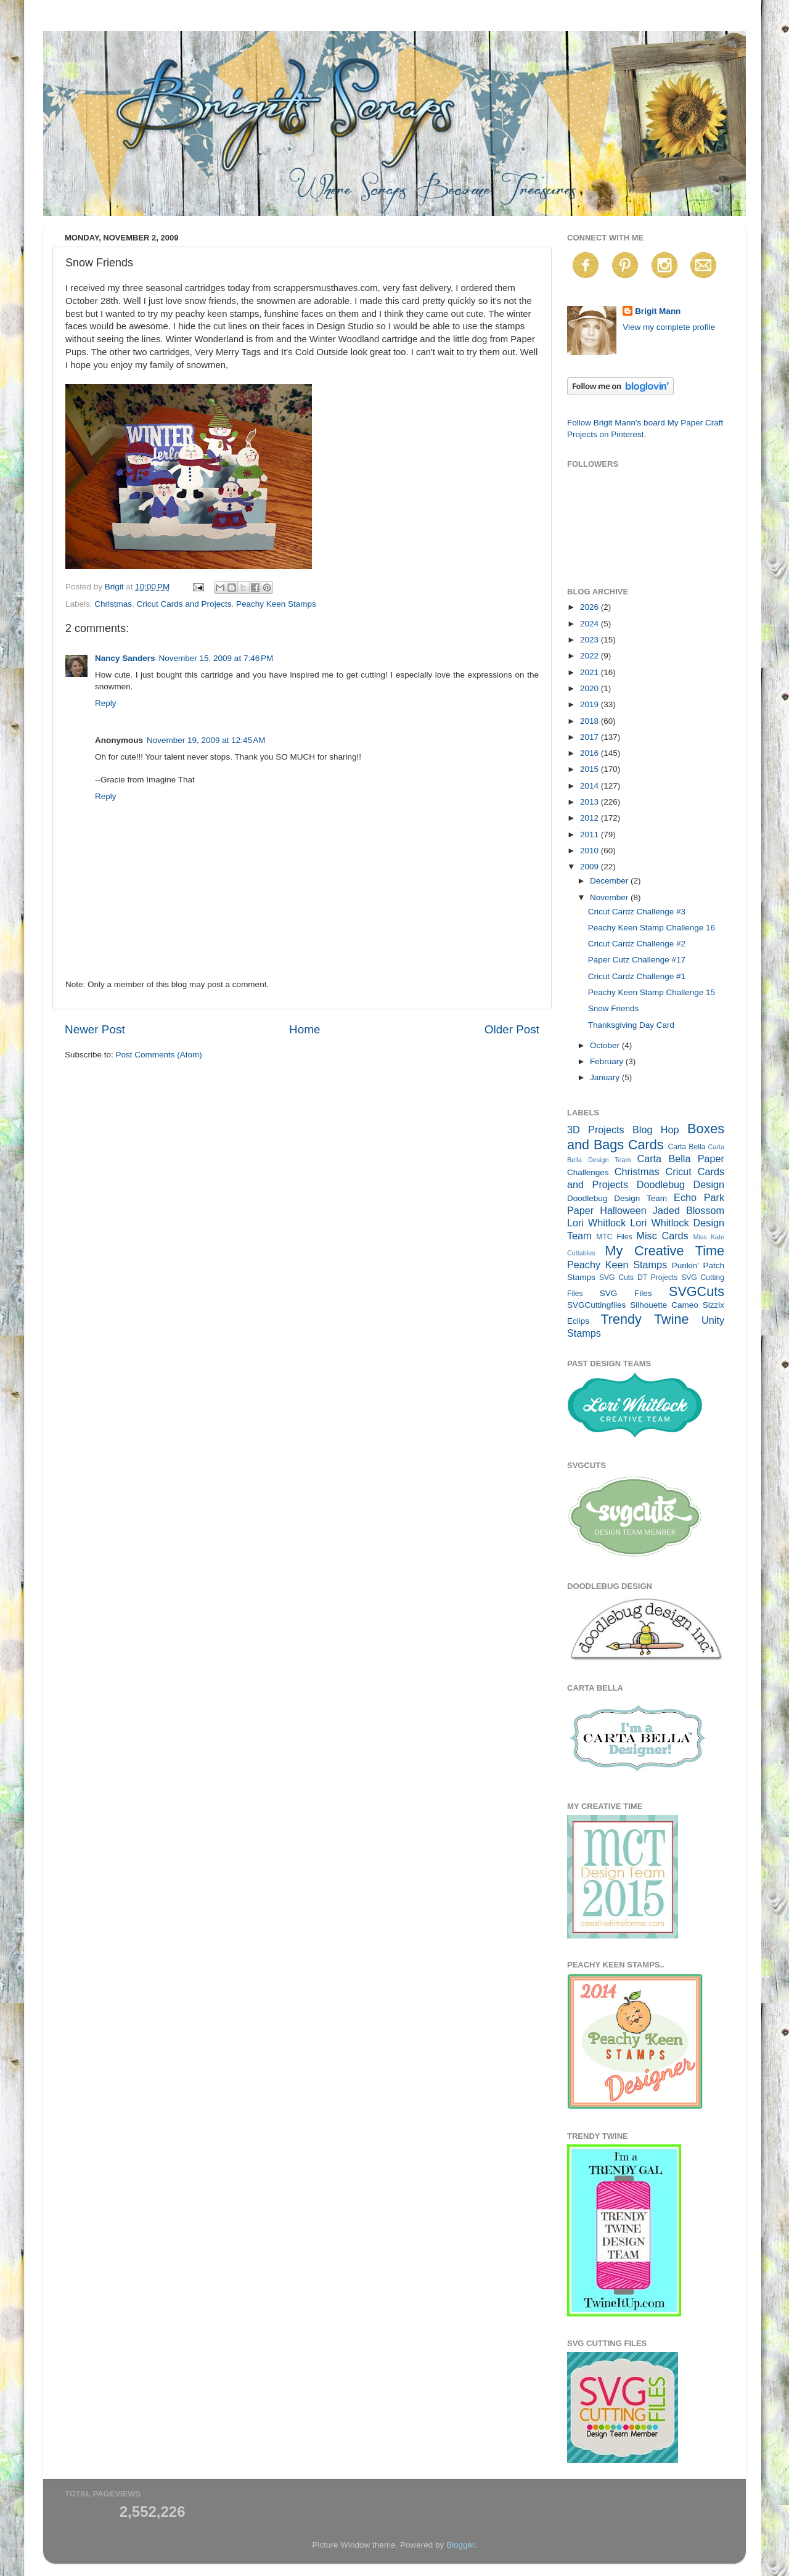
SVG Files (626, 1293)
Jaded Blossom (688, 1210)
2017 (590, 737)
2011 (590, 834)
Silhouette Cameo (664, 1305)
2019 (590, 704)
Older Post (511, 1029)
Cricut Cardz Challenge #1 (636, 976)
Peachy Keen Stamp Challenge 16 (651, 927)
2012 (590, 817)
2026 (590, 607)
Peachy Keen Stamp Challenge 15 (651, 992)
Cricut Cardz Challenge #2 (636, 943)
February (608, 1061)
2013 (590, 801)
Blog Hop (655, 1129)
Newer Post (95, 1029)
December (610, 880)
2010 (590, 850)
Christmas (113, 604)
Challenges (588, 1172)
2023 (590, 639)
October (606, 1045)
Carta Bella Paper (680, 1158)
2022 (590, 655)
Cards (646, 1144)
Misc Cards (662, 1235)
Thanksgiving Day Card (631, 1025)
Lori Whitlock (596, 1222)
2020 (590, 688)
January (606, 1077)
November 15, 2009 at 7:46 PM (216, 658)
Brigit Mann (658, 311)
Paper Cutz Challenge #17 (636, 959)
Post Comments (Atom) (159, 1054)
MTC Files (614, 1237)
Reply (106, 703)
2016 (590, 753)
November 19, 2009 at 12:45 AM (206, 740)
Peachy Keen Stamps (276, 604)
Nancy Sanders (125, 658)
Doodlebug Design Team (617, 1198)
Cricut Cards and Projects (184, 604)
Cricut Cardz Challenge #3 (636, 911)
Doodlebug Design (680, 1184)
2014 (590, 785)
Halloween (623, 1210)
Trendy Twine (644, 1319)
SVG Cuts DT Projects (638, 1277)
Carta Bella (686, 1146)
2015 (590, 769)
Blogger (460, 2544)
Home (304, 1029)
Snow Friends (613, 1008)
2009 (590, 866)
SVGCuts (696, 1291)
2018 (590, 721)
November (610, 897)
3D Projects (595, 1129)
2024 (590, 623)
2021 (590, 672)
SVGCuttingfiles (596, 1305)
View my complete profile (669, 327)
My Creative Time (664, 1250)
